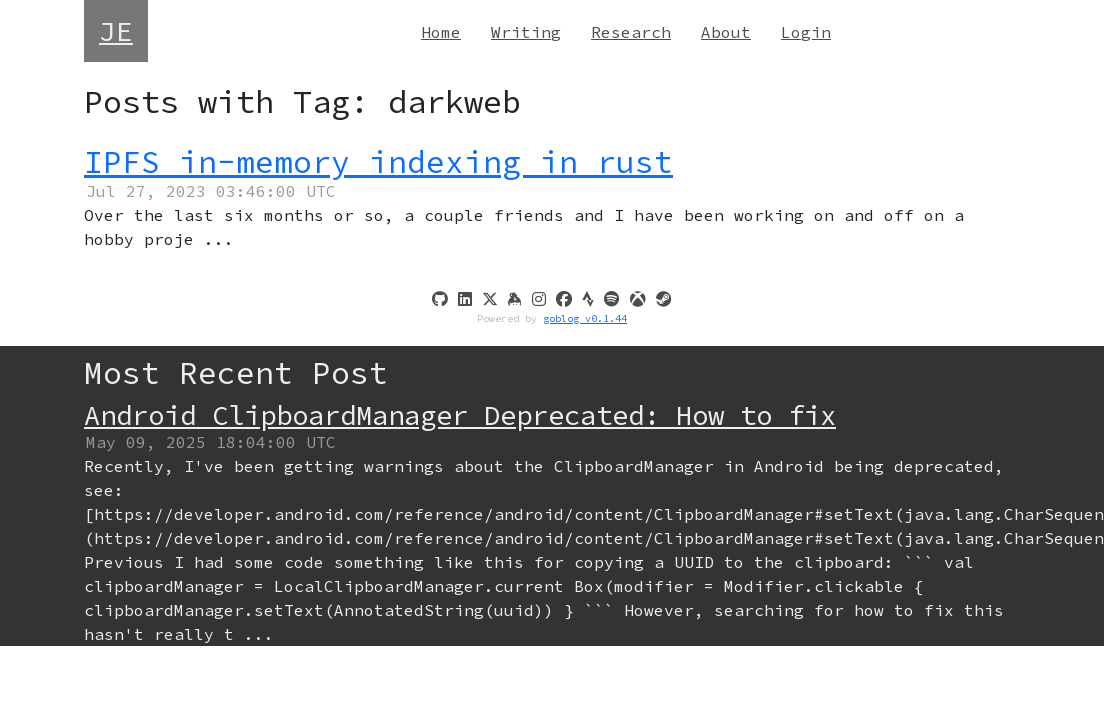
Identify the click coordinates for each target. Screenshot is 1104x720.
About (726, 32)
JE (116, 31)
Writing (526, 32)
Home (441, 32)
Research (631, 32)
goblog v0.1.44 (585, 318)
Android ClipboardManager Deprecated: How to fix (460, 415)
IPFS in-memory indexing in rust (378, 161)
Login (806, 32)
